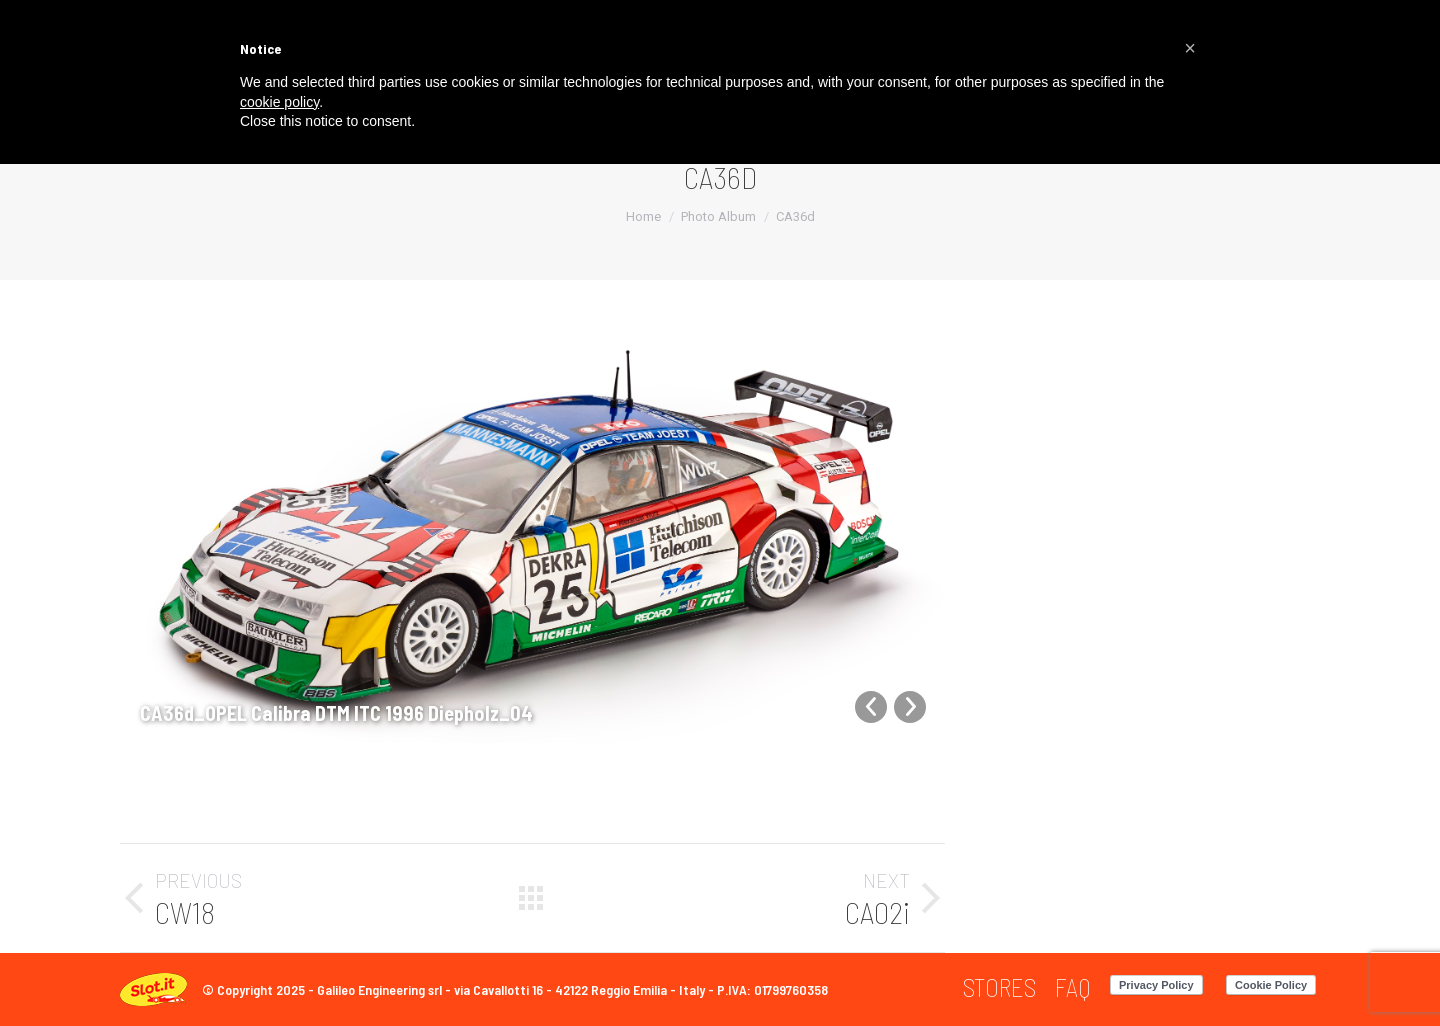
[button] (1190, 48)
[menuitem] (999, 987)
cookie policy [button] (279, 102)
